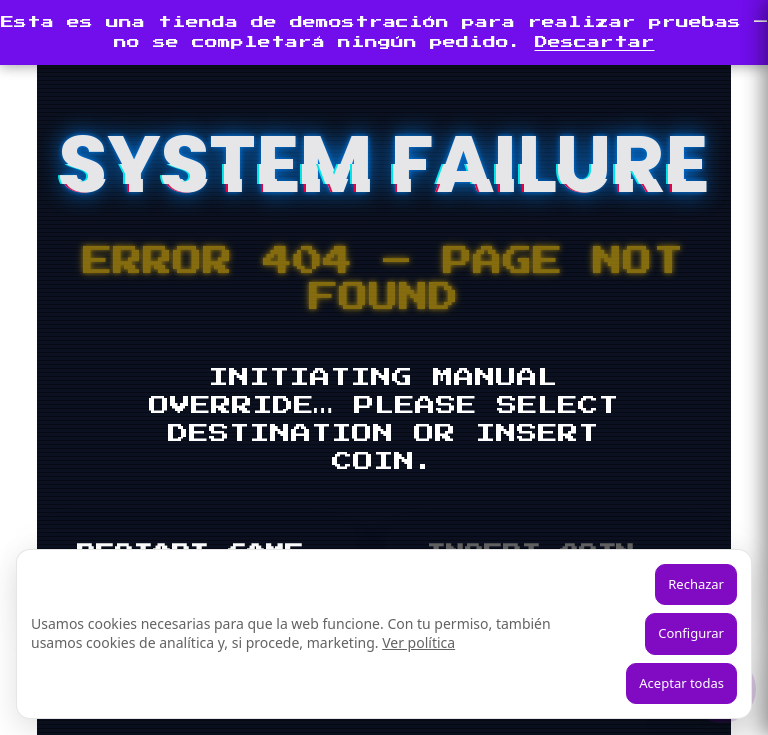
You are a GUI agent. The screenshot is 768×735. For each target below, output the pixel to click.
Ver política (418, 642)
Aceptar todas (681, 683)
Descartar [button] (595, 42)
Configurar (691, 633)
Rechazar (696, 584)
